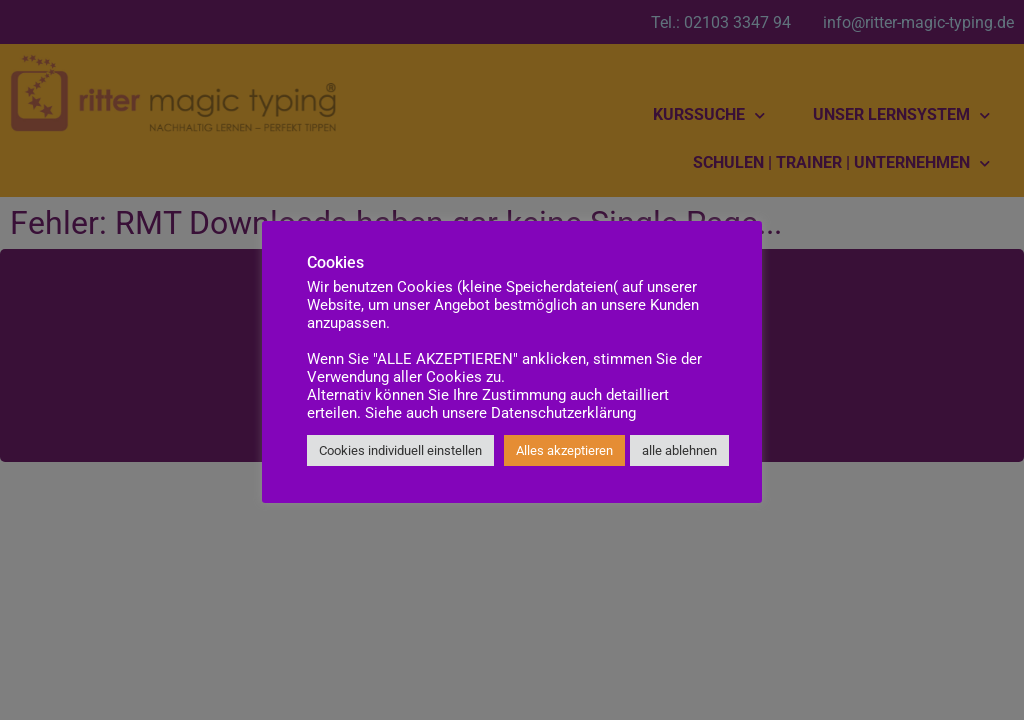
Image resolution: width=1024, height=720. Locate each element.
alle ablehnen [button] (679, 450)
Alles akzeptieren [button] (564, 450)
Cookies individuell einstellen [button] (400, 450)
